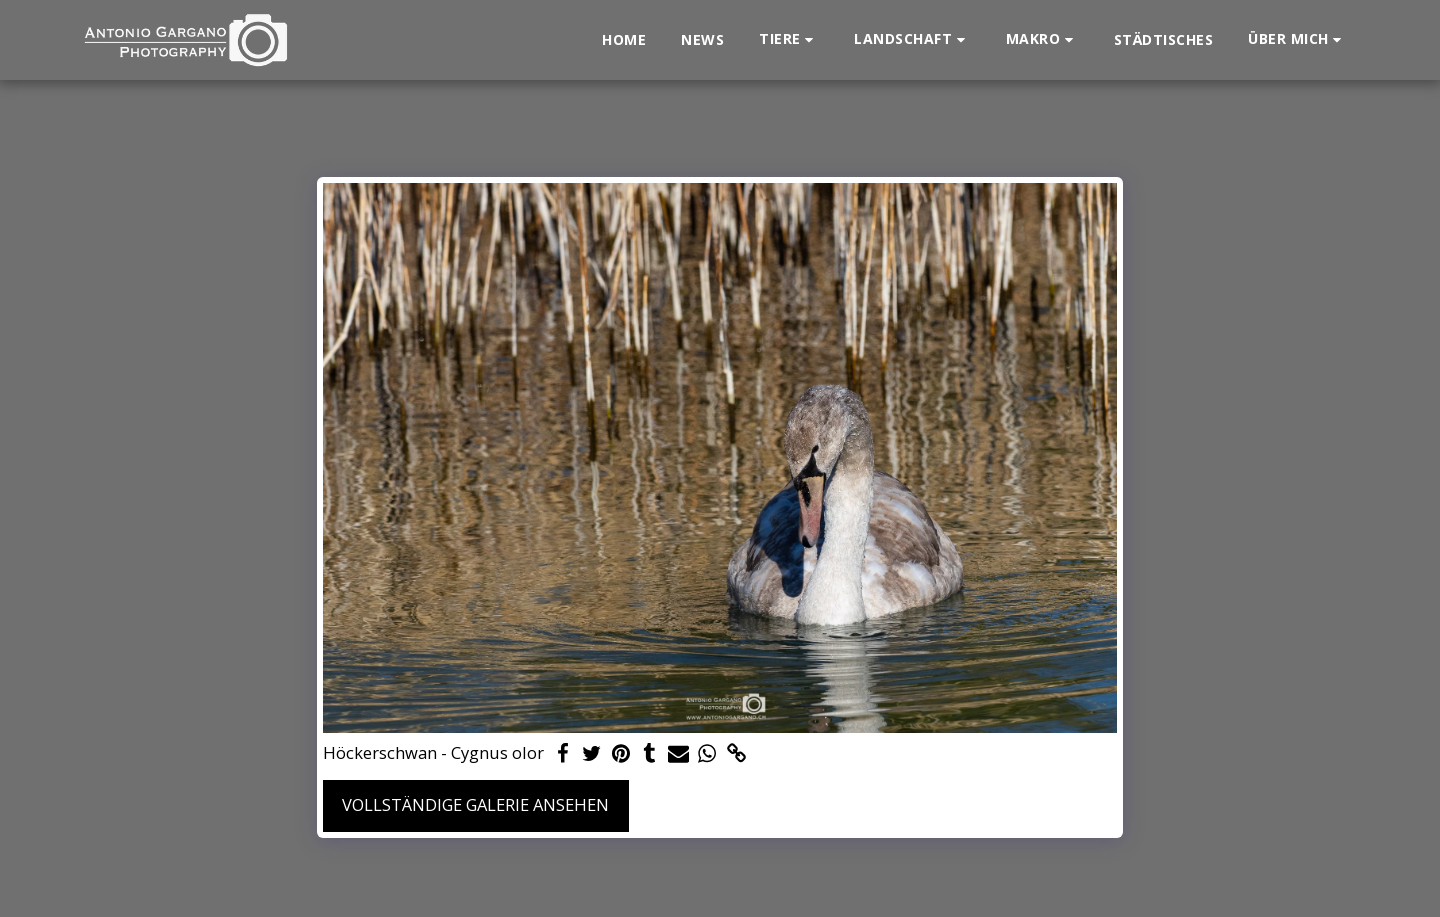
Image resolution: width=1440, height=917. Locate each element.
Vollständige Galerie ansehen (475, 804)
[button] (789, 39)
